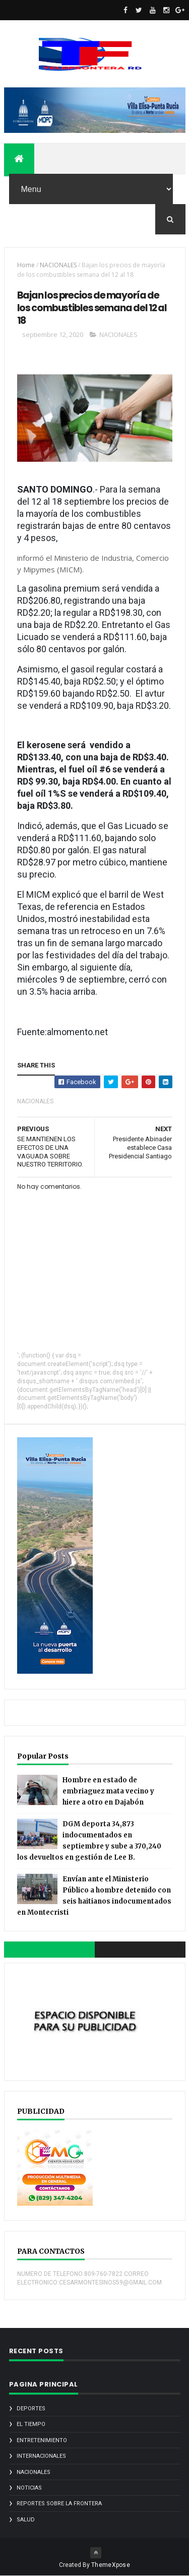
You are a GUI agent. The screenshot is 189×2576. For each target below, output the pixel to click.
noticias (29, 2488)
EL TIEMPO (31, 2424)
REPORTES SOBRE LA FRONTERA (59, 2503)
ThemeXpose (110, 2564)
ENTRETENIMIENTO (42, 2440)
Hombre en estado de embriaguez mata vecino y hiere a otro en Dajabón (108, 1791)
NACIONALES (58, 265)
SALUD (26, 2519)
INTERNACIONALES (41, 2456)
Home (26, 265)
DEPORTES (31, 2408)
